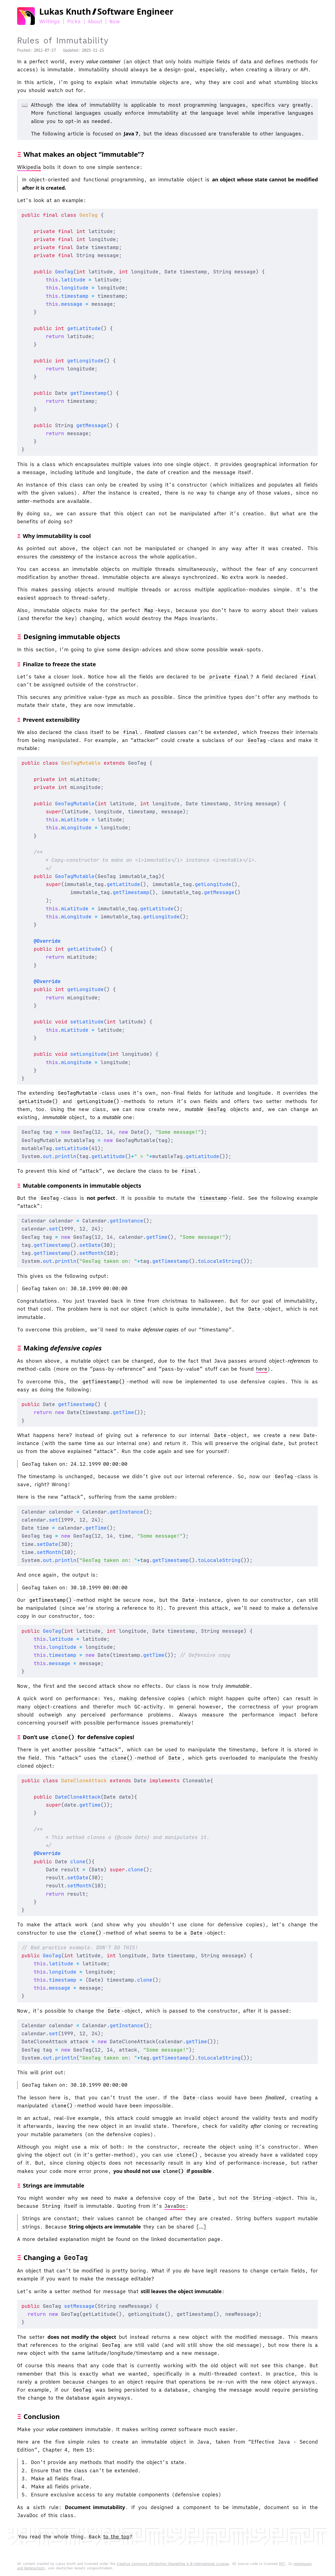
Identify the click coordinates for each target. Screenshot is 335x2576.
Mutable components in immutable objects (82, 1185)
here (261, 1369)
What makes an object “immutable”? (83, 154)
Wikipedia (29, 167)
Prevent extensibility (51, 719)
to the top (116, 2536)
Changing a (56, 2257)
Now (114, 21)
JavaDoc (174, 2206)
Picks (74, 21)
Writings (49, 21)
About (95, 21)
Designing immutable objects (71, 636)
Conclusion (41, 2416)
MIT (282, 2564)
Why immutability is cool (57, 536)
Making (62, 1347)
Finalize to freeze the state (59, 664)
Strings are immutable (53, 2185)
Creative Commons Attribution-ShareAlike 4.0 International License (173, 2564)
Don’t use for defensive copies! (78, 1737)
